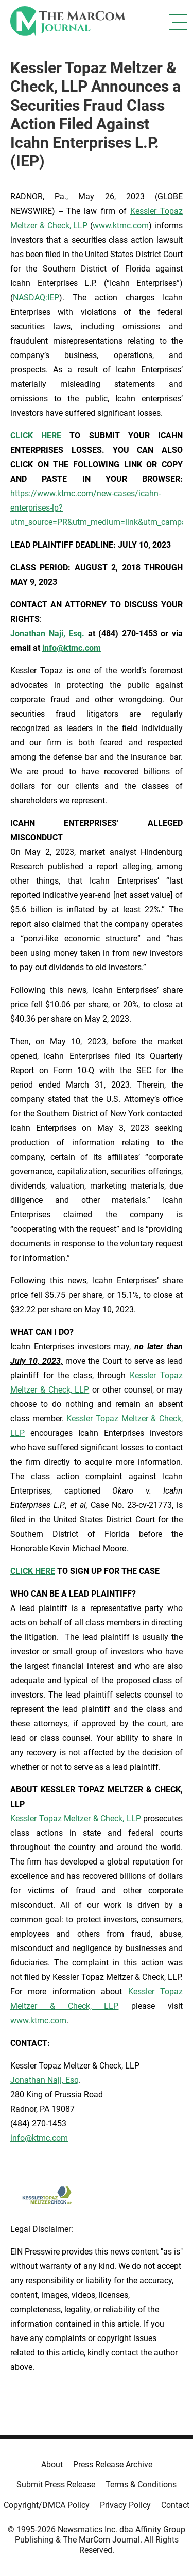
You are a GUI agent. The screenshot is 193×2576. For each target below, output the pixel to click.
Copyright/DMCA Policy (47, 2505)
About (52, 2464)
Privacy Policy (125, 2505)
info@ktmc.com (39, 2138)
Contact (175, 2505)
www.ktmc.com (121, 225)
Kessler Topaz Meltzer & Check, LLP (75, 1818)
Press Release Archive (112, 2464)
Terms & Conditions (141, 2484)
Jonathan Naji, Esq (44, 2080)
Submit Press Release (55, 2484)
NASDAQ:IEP (36, 297)
